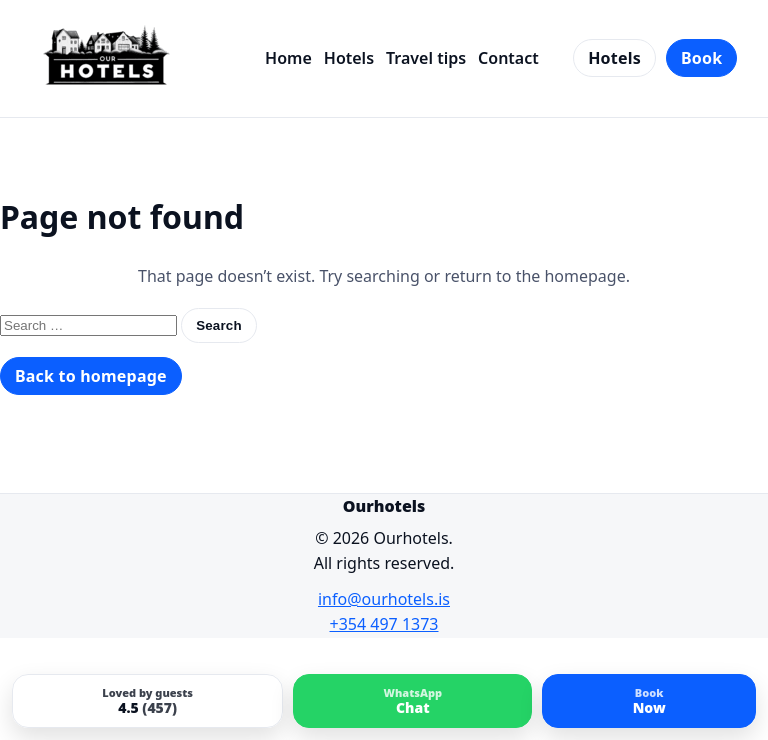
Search (219, 325)
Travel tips (426, 58)
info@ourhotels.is (384, 599)
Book (701, 58)
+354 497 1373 (384, 624)
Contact (508, 58)
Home (288, 58)
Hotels (349, 58)
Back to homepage (91, 376)
